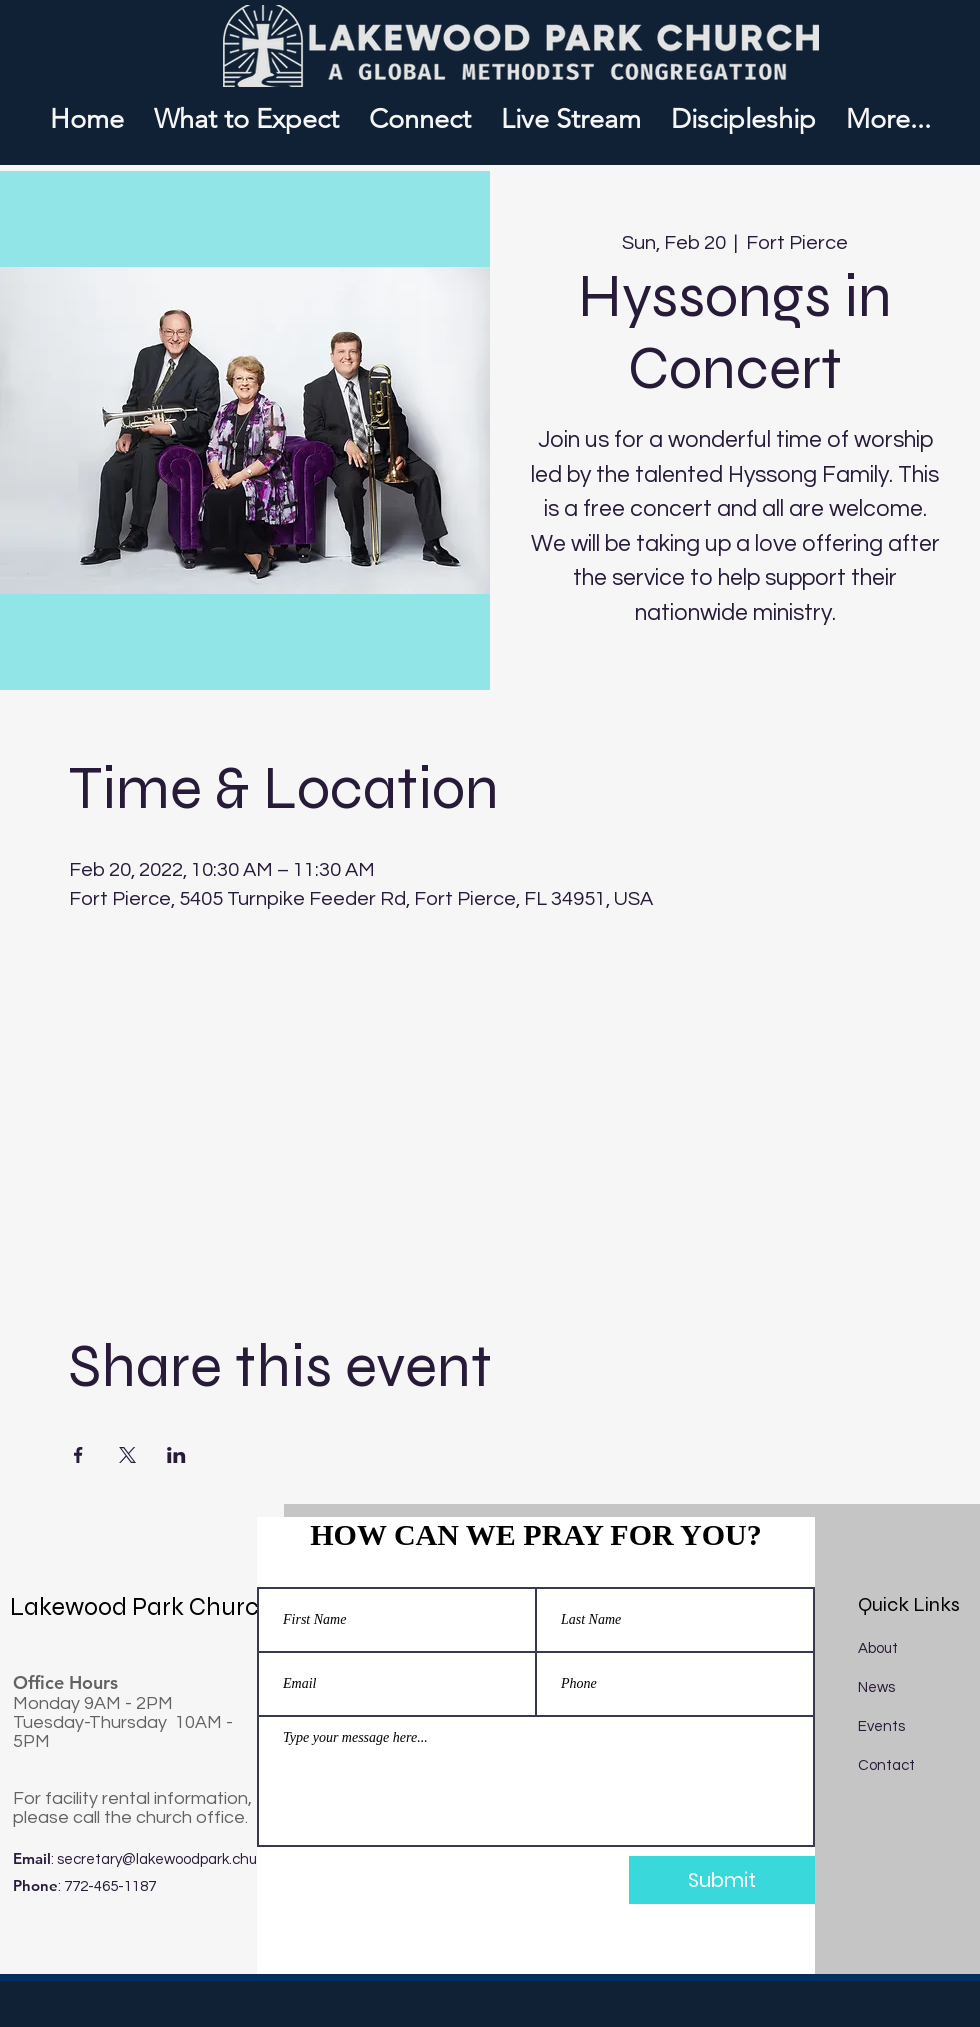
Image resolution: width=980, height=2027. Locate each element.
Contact (886, 1765)
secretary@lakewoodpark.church (168, 1859)
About (878, 1648)
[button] (420, 119)
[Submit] (722, 1880)
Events (881, 1726)
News (876, 1687)
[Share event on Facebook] (78, 1455)
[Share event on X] (127, 1455)
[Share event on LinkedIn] (176, 1455)
